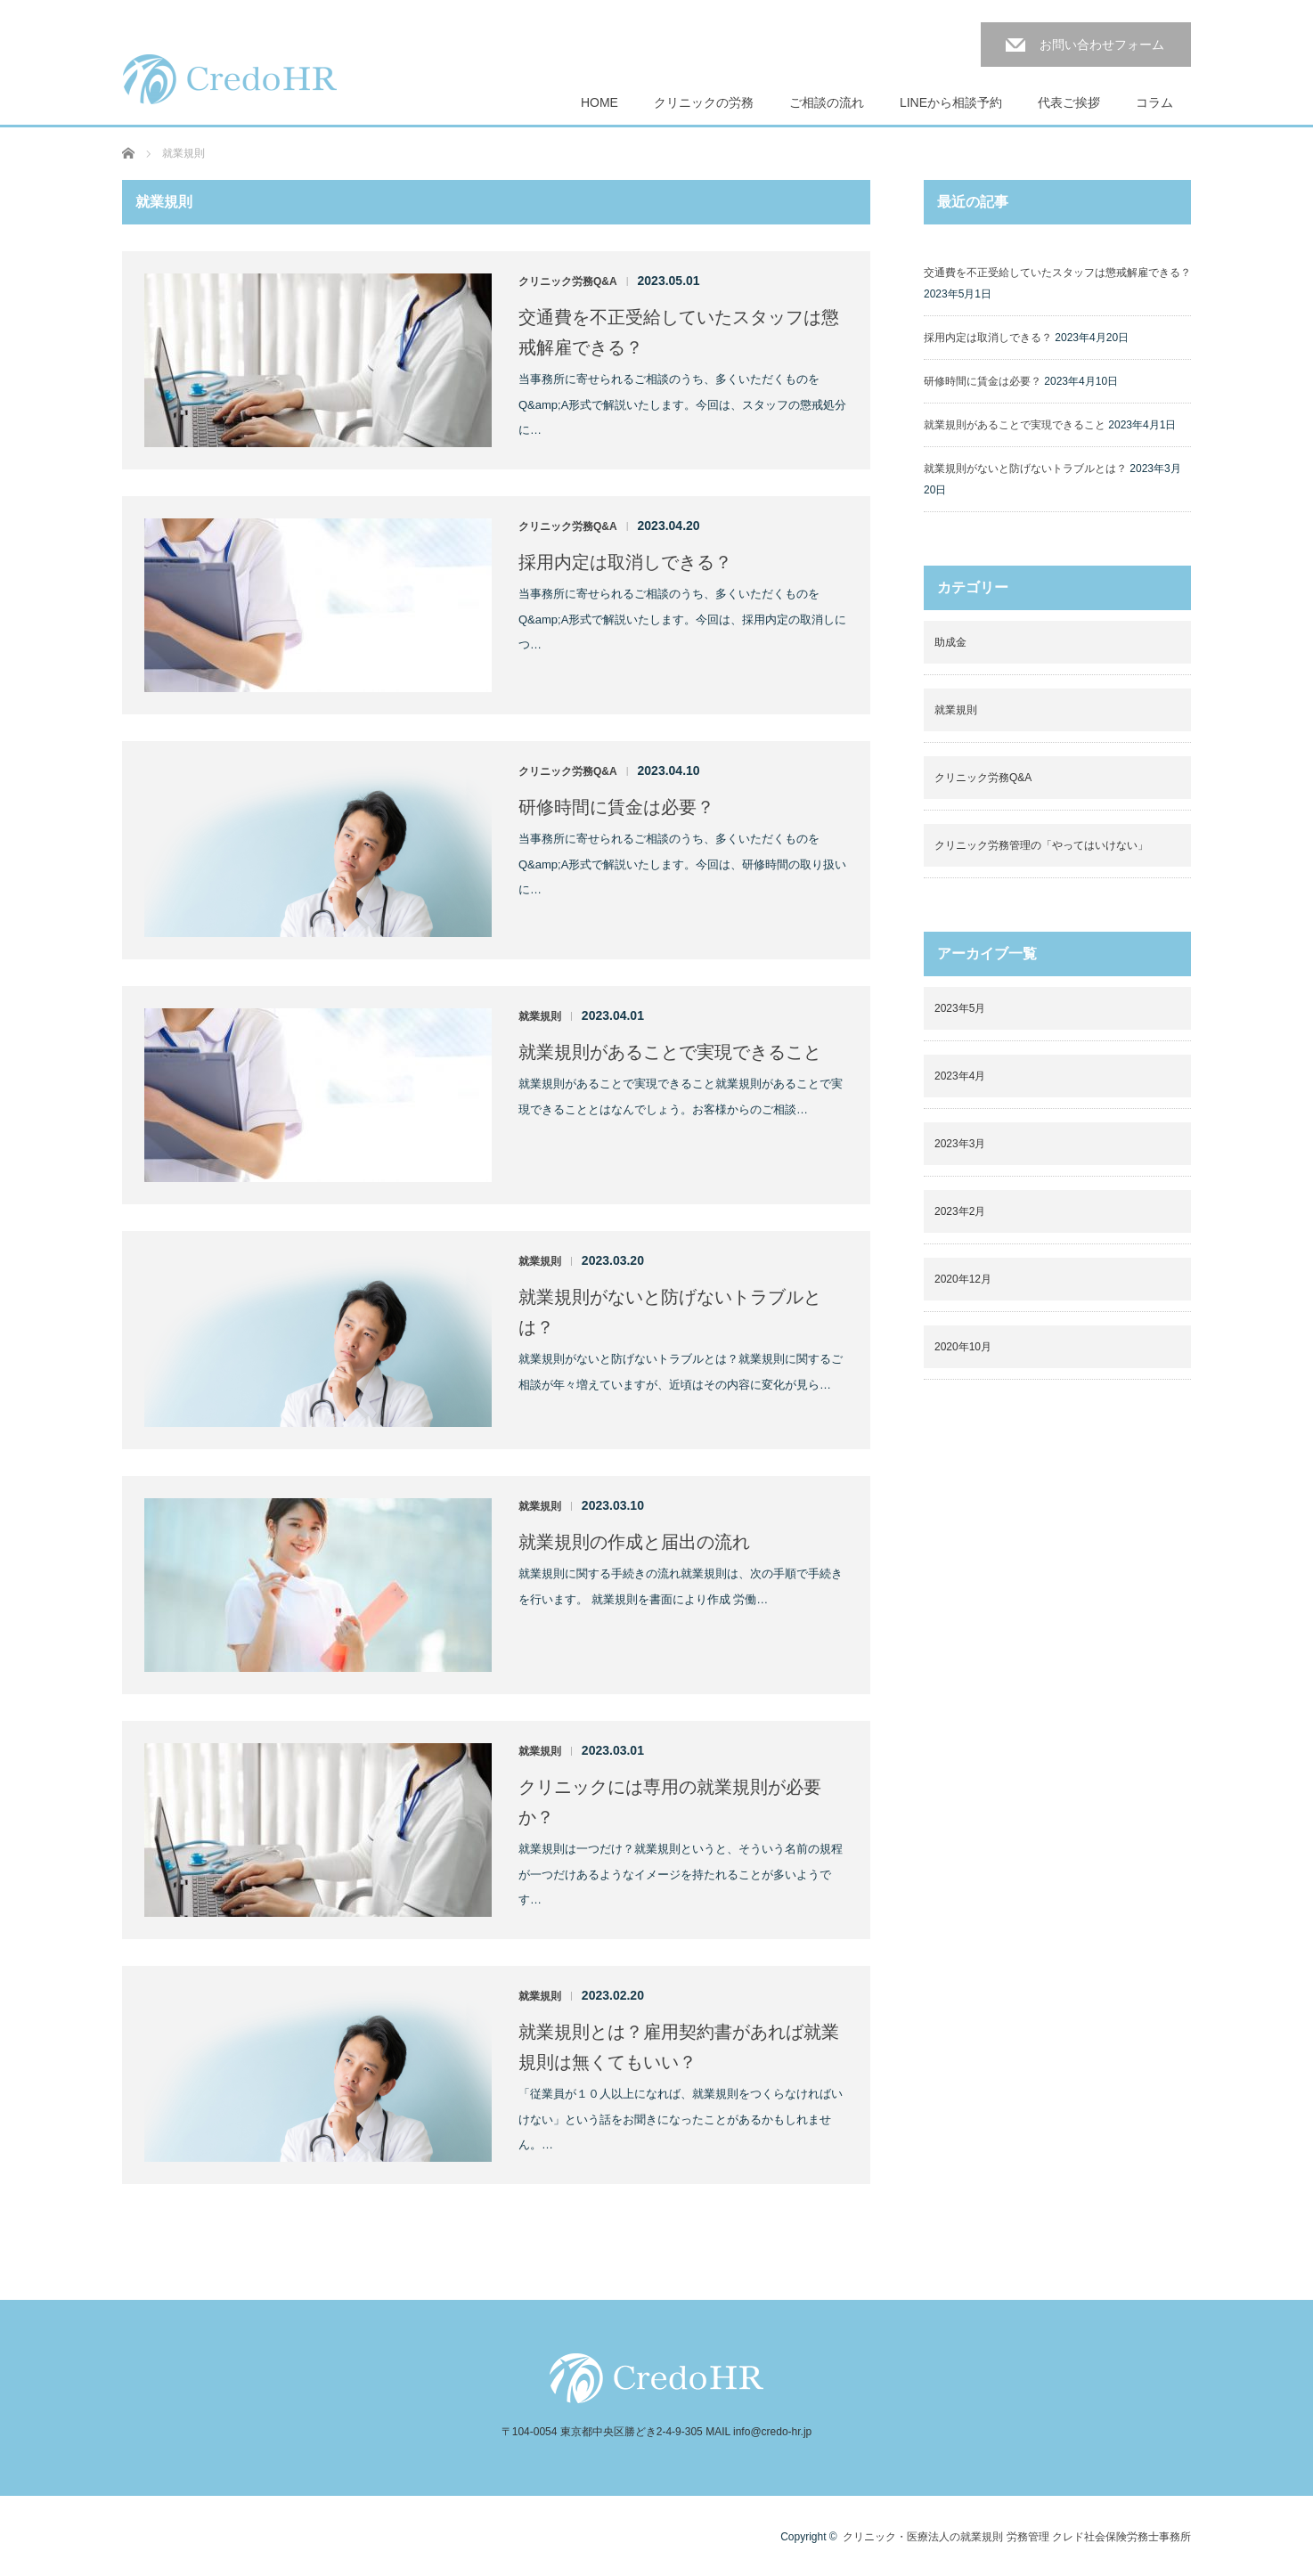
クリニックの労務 (704, 102)
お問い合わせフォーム (1102, 44)
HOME (599, 102)
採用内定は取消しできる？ (625, 562)
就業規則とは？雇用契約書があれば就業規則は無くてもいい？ (678, 2047)
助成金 (950, 642)
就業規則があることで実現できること (669, 1052)
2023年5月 (959, 1008)
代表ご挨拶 (1069, 102)
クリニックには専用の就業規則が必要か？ (669, 1802)
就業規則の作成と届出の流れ (634, 1542)
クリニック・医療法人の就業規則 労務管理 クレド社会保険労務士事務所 (1017, 2537)
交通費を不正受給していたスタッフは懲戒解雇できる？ (678, 332)
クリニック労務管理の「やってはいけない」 (1041, 845)
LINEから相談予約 (951, 102)
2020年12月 (962, 1279)
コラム (1154, 102)
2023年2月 (959, 1211)
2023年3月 (959, 1143)
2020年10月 (962, 1347)
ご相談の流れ (826, 102)
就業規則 (539, 1016)
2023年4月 (959, 1076)
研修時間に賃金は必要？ (616, 807)
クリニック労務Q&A (567, 281)
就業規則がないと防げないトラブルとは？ (669, 1312)
